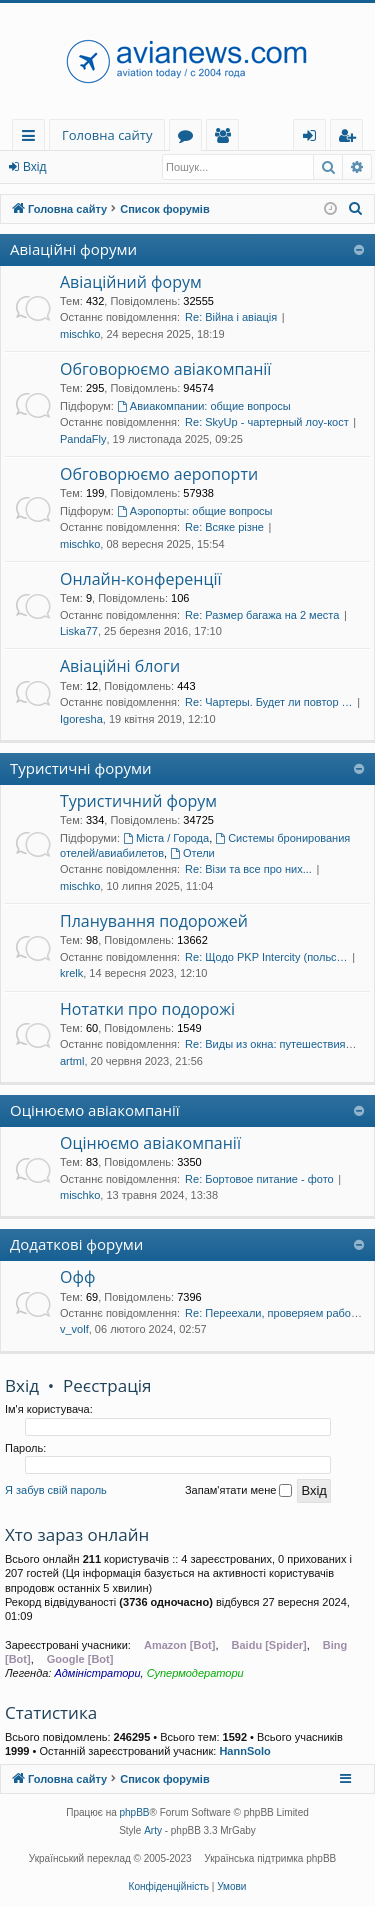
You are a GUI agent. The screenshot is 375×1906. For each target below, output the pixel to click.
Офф (77, 1277)
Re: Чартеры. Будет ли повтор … (269, 702)
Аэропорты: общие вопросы (195, 511)
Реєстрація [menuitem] (351, 138)
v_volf (74, 1329)
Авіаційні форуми (73, 249)
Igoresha (81, 719)
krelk (71, 973)
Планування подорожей (154, 921)
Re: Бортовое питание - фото (259, 1179)
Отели (192, 853)
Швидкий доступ (32, 138)
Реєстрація (107, 1385)
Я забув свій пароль (56, 1490)
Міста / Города (166, 838)
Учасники (226, 138)
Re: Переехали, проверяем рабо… (273, 1313)
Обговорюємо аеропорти (159, 474)
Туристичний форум (138, 801)
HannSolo (244, 1751)
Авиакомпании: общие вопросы (204, 406)
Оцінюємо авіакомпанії (95, 1110)
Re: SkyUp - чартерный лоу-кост (267, 422)
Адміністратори (97, 1673)
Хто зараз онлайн (77, 1534)
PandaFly (83, 439)
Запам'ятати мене (238, 1491)
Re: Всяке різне (224, 527)
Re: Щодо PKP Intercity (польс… (266, 957)
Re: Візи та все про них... (248, 869)
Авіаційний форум (131, 282)
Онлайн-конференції (141, 579)
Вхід (35, 167)
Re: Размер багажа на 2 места (262, 615)
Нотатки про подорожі (147, 1009)
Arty (153, 1830)
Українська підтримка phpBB (270, 1858)
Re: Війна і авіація (231, 317)
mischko (80, 334)
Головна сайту (107, 135)
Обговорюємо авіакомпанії (165, 369)
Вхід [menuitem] (316, 138)
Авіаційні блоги (120, 666)
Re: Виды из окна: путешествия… (270, 1044)
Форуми (189, 138)
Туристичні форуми (81, 768)
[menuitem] (356, 209)
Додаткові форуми (76, 1244)
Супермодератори (195, 1673)
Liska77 (79, 631)
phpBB (135, 1812)
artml (72, 1061)
